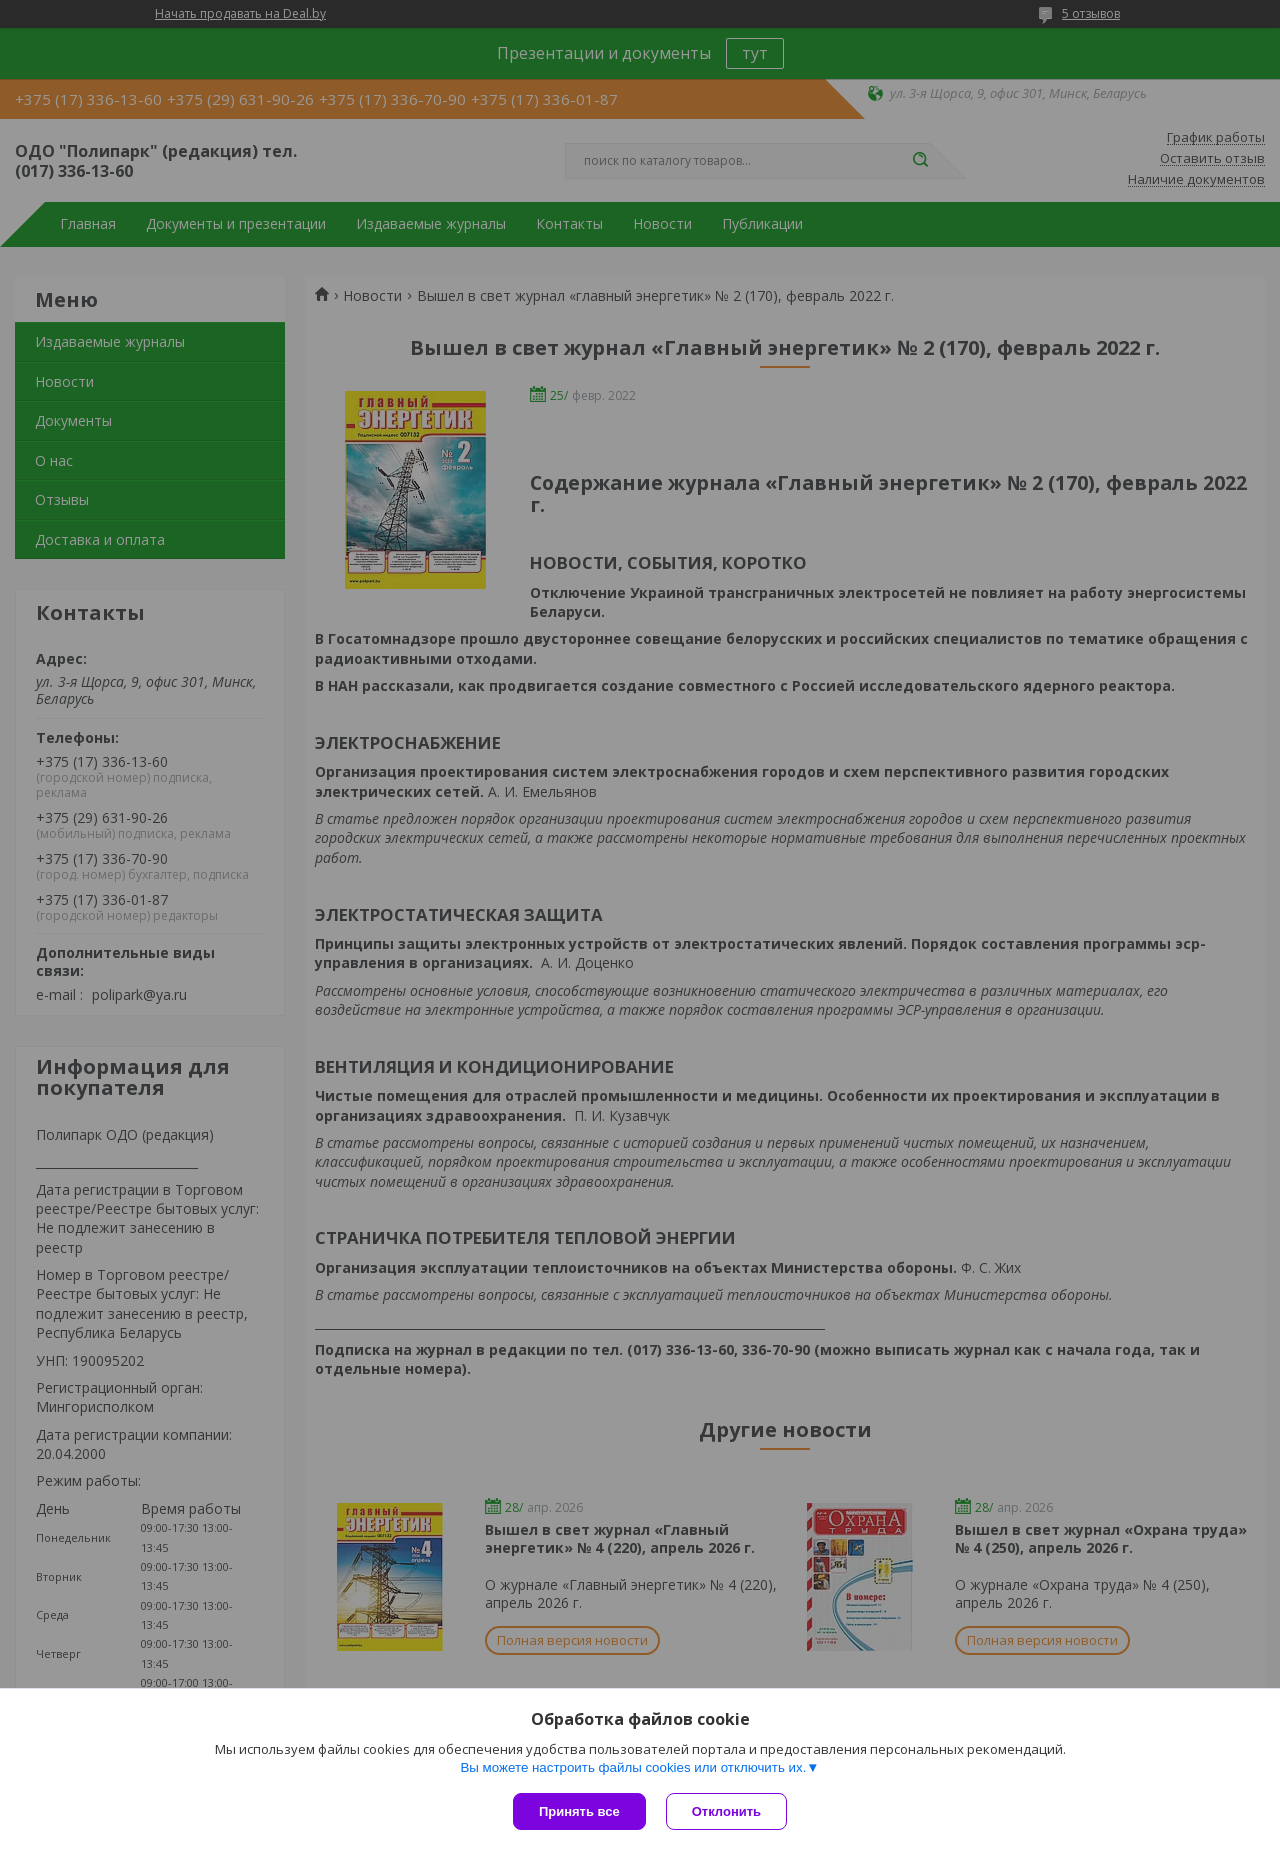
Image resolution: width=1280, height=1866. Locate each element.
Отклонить (726, 1811)
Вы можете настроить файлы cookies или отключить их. (633, 1767)
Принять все (579, 1811)
